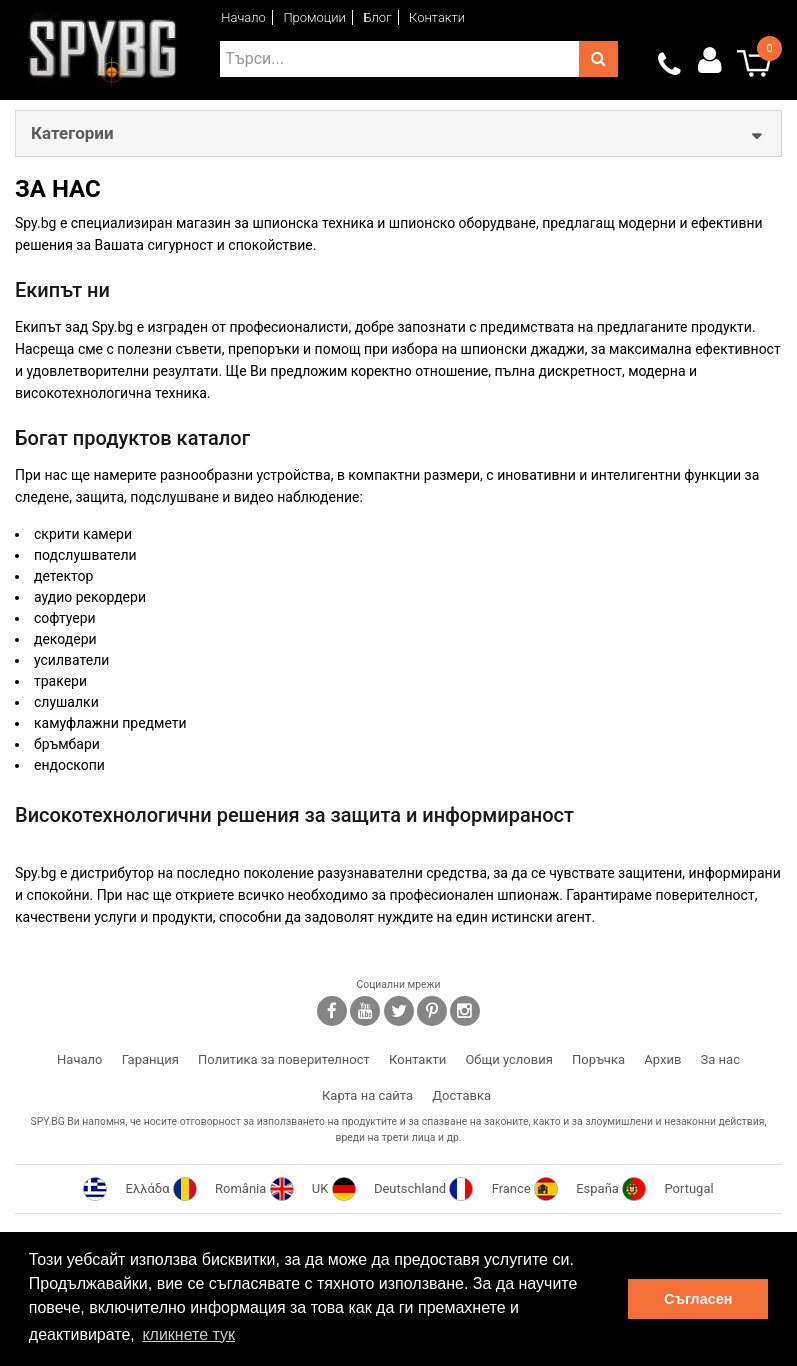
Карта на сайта (367, 1095)
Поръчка (598, 1059)
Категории (72, 133)
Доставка (461, 1095)
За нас (720, 1059)
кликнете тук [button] (188, 1334)
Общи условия (508, 1059)
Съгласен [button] (698, 1299)
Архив (662, 1059)
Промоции (314, 17)
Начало (243, 17)
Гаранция (150, 1059)
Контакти (437, 17)
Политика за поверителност (284, 1059)
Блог (377, 17)
